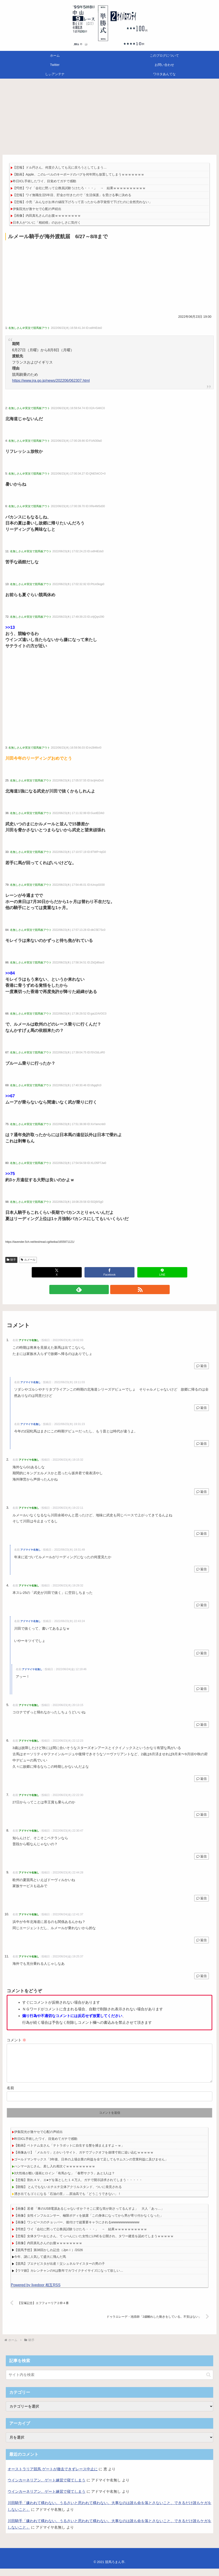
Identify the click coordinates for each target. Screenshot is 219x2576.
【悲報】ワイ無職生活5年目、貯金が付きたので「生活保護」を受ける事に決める (72, 195)
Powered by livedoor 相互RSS (35, 2292)
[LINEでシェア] (162, 1272)
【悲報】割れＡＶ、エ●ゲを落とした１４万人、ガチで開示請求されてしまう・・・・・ (78, 2187)
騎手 (11, 1259)
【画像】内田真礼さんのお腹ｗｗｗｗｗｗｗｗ (47, 215)
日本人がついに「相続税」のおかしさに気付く (47, 222)
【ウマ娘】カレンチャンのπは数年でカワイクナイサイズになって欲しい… (68, 2278)
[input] (109, 2382)
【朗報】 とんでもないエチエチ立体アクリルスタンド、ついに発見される (68, 2194)
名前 (10, 2095)
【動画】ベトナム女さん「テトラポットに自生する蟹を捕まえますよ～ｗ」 (69, 2153)
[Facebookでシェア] (109, 1272)
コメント (16, 2040)
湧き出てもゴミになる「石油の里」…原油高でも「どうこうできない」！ (67, 2201)
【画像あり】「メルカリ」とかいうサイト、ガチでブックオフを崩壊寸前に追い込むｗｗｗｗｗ (83, 2160)
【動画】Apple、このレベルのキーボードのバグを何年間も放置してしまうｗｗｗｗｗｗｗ (78, 174)
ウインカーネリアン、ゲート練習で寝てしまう (46, 2488)
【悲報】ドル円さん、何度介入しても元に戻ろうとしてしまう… (60, 167)
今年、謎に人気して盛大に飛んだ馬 (40, 2264)
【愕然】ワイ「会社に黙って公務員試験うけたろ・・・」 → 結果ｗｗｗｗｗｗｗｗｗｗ (79, 188)
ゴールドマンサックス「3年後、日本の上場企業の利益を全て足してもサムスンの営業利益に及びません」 (91, 2167)
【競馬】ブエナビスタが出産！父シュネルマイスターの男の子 (59, 2271)
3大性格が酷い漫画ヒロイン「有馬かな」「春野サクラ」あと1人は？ (64, 2180)
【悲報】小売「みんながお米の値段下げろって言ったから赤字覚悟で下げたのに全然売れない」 (82, 202)
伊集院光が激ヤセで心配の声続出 (37, 209)
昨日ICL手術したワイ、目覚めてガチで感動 (44, 181)
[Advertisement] (109, 116)
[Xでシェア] (57, 1272)
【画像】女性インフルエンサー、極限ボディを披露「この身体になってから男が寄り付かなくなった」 (88, 2223)
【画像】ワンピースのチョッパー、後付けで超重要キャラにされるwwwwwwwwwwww (76, 2229)
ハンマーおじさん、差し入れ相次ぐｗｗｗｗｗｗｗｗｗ (54, 2173)
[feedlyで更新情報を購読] (104, 1289)
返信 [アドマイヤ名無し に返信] (201, 1366)
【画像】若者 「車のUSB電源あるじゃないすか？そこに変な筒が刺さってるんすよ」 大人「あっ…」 (89, 2216)
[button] (208, 2382)
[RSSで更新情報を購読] (114, 1289)
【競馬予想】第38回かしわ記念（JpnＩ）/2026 (48, 2257)
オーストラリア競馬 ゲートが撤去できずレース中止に (52, 2476)
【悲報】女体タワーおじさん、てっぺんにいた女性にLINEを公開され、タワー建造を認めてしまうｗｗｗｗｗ (94, 2243)
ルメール (28, 1259)
